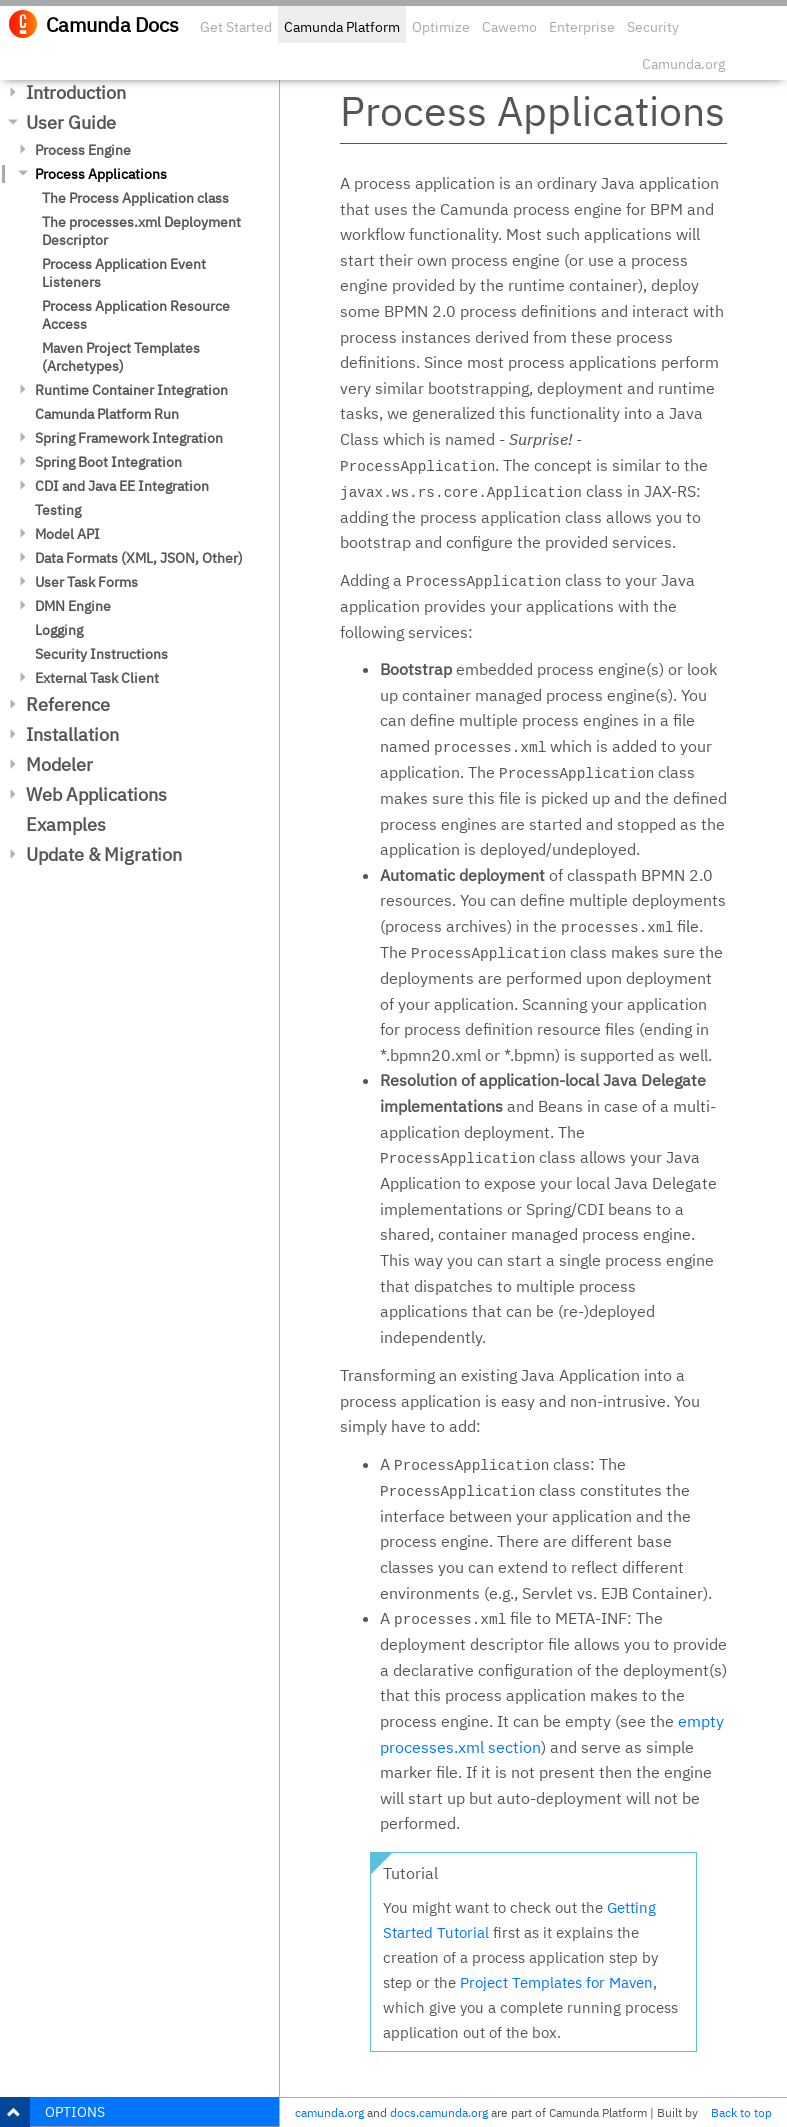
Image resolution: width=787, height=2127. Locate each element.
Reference (68, 704)
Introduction (76, 92)
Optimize (441, 27)
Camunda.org (683, 64)
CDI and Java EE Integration (122, 486)
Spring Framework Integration (129, 438)
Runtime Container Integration (131, 390)
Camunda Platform (342, 27)
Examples (66, 824)
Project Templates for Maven (556, 1982)
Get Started (236, 27)
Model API (67, 534)
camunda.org (329, 2112)
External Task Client (97, 678)
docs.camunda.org (439, 2112)
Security (653, 27)
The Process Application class (135, 198)
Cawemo (509, 27)
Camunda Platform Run (107, 414)
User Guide (71, 122)
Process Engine (83, 150)
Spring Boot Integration (108, 462)
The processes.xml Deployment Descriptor (141, 231)
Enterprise (582, 27)
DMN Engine (73, 606)
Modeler (59, 764)
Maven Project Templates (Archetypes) (121, 357)
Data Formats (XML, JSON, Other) (139, 558)
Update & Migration (104, 854)
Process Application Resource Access (136, 315)
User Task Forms (86, 582)
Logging (59, 630)
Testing (58, 510)
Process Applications (101, 174)
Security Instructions (101, 654)
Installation (72, 734)
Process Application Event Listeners (124, 273)
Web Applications (96, 794)
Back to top (741, 2112)
